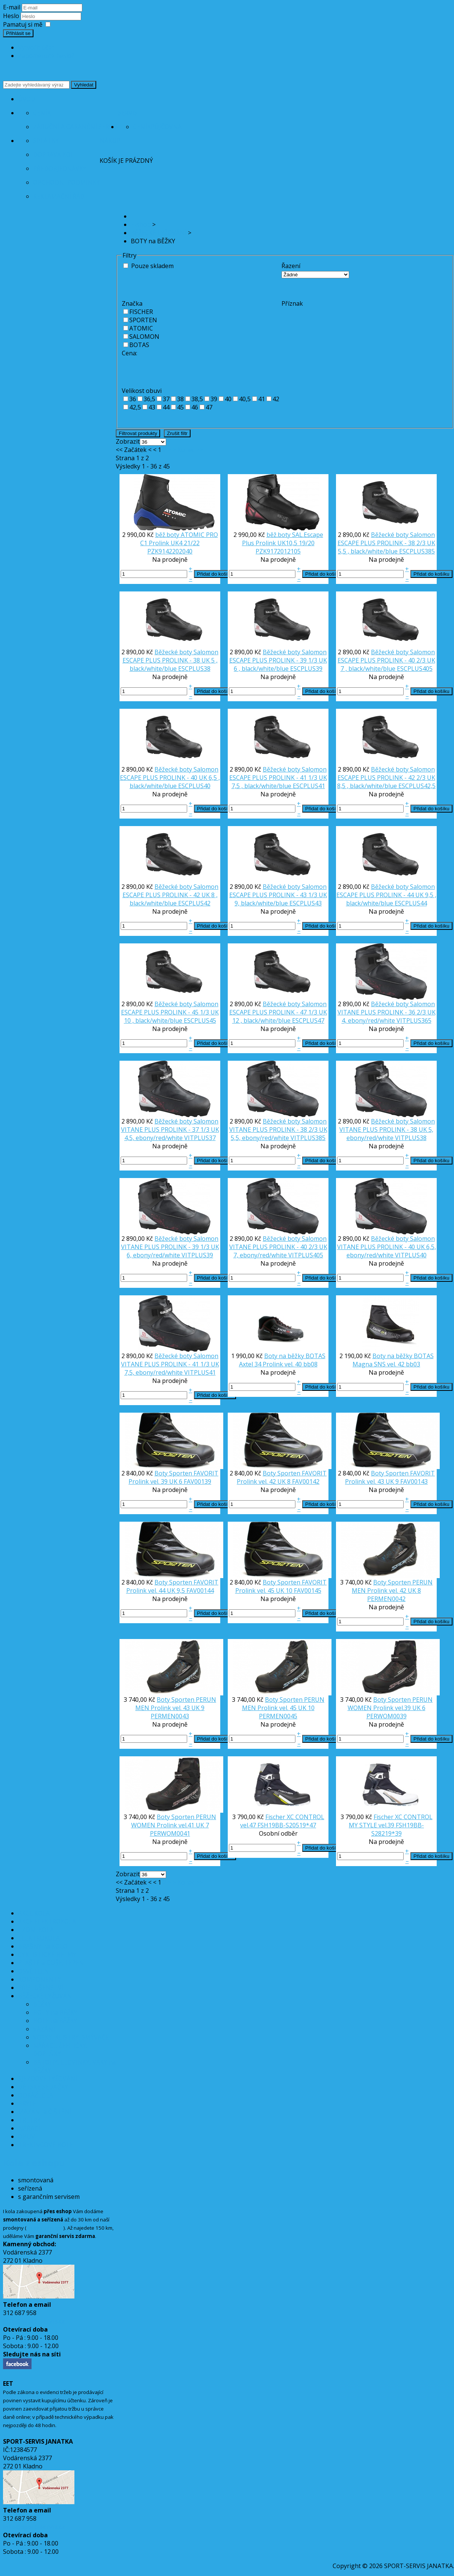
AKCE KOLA (34, 1913)
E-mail (11, 7)
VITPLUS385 (308, 1138)
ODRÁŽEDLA (35, 2095)
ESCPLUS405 (415, 668)
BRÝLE (27, 2103)
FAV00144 (200, 1590)
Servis (128, 113)
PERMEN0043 (170, 1716)
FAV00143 (414, 1481)
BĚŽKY (42, 2004)
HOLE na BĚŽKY (55, 2021)
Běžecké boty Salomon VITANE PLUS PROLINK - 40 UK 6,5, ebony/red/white (386, 1246)
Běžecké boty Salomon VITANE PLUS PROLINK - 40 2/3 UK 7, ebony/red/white (278, 1246)
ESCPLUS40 (194, 786)
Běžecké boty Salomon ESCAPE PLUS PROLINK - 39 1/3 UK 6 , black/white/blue (278, 660)
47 (209, 407)
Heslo (12, 16)
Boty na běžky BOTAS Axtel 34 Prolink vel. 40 (282, 1360)
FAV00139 (197, 1481)
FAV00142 (305, 1481)
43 (151, 407)
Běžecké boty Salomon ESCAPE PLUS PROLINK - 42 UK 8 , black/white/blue (171, 894)
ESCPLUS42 (194, 903)
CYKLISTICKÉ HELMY (47, 1954)
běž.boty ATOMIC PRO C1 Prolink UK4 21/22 (179, 539)
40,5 (245, 399)
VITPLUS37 (200, 1138)
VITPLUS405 (305, 1255)
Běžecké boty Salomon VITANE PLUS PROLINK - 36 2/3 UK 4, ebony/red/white (386, 1012)
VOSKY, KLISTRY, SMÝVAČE (71, 2037)
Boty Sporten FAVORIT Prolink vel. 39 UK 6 (173, 1477)
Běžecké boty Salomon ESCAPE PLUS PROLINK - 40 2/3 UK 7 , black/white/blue (386, 660)
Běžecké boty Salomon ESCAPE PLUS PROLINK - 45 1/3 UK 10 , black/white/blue (170, 1012)
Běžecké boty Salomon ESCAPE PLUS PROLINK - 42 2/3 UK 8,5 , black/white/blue (386, 777)
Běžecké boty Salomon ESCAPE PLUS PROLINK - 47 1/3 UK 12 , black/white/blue (278, 1012)
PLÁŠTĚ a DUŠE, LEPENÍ (52, 1963)
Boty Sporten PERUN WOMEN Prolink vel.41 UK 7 (173, 1821)
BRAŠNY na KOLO (43, 1946)
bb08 (310, 1364)
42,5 (135, 407)
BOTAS (139, 345)
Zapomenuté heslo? (46, 56)
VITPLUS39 (197, 1255)
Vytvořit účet (36, 47)
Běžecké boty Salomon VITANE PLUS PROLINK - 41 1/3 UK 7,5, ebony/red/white (170, 1364)
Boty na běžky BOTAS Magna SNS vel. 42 (393, 1360)
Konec (186, 450)
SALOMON (144, 336)
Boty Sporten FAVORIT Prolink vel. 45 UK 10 (281, 1586)
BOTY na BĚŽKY (55, 2012)
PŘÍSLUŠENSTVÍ (41, 1987)
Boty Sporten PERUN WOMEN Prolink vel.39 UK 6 (390, 1703)
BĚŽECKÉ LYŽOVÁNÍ (46, 1996)
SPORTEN (143, 320)
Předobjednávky (59, 168)
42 (275, 399)
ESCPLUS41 (309, 786)
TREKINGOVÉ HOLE (45, 2145)
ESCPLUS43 (305, 903)
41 (261, 399)
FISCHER (141, 312)
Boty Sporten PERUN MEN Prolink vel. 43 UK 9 (175, 1703)
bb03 (413, 1364)
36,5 (149, 399)
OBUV (26, 2136)
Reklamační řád (59, 196)
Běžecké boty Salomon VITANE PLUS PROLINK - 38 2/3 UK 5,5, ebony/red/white (278, 1129)
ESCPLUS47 (308, 1020)
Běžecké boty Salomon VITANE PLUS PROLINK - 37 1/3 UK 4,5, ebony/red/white (170, 1129)
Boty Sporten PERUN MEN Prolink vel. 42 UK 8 (392, 1586)
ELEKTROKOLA (39, 1938)
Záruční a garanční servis (75, 127)
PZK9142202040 (169, 551)
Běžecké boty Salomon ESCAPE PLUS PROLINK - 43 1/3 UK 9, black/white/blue (278, 894)
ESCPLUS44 (411, 903)
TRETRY (29, 2120)
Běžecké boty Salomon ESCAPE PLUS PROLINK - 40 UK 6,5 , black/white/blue (170, 777)
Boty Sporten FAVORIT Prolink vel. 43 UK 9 (390, 1477)
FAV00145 (307, 1590)
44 (166, 407)
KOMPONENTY (39, 1979)
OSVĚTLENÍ (34, 1971)
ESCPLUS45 (200, 1020)
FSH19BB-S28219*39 (397, 1829)
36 (132, 399)
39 (213, 399)
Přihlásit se (18, 33)
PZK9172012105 (278, 551)
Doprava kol (53, 154)
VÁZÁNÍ (44, 2029)
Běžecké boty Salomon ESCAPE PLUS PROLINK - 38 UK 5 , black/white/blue (171, 660)
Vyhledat (83, 85)
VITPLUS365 (413, 1020)
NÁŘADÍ (29, 2128)
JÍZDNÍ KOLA (36, 1930)
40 (228, 399)
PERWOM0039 (386, 1716)
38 (180, 399)
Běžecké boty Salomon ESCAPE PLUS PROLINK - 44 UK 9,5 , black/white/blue (386, 894)
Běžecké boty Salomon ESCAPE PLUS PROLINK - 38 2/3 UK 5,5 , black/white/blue (386, 543)
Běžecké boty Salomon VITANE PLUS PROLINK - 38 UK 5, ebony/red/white (387, 1129)
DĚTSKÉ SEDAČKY (43, 2087)
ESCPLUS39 (306, 668)
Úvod (26, 99)
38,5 (197, 399)
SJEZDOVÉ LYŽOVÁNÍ (47, 2078)
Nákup (110, 140)
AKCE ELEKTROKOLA (47, 1921)
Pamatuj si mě (22, 24)
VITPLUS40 (411, 1255)
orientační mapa (45, 2227)
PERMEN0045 (278, 1716)
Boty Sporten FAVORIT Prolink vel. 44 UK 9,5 (172, 1586)
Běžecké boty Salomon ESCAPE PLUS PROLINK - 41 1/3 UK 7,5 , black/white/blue (278, 777)
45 (180, 407)
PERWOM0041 (170, 1833)
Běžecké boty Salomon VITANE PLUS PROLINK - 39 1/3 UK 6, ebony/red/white (170, 1246)
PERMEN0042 (386, 1599)
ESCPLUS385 (417, 551)
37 (166, 399)
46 (194, 407)
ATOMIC (141, 328)
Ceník (42, 113)
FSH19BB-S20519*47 (286, 1825)
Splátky (46, 140)
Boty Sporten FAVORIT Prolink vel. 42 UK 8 (282, 1477)
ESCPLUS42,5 (417, 786)
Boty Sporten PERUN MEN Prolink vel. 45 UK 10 (283, 1703)
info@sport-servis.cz (34, 2321)
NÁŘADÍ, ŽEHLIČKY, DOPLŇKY (60, 2049)
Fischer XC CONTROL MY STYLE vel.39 (391, 1821)
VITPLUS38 (411, 1138)
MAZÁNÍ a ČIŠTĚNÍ (44, 2111)
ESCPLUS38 (194, 668)
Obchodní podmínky (66, 182)
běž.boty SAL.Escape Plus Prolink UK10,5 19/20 (282, 539)
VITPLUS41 (200, 1372)
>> (199, 450)
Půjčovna (166, 127)
